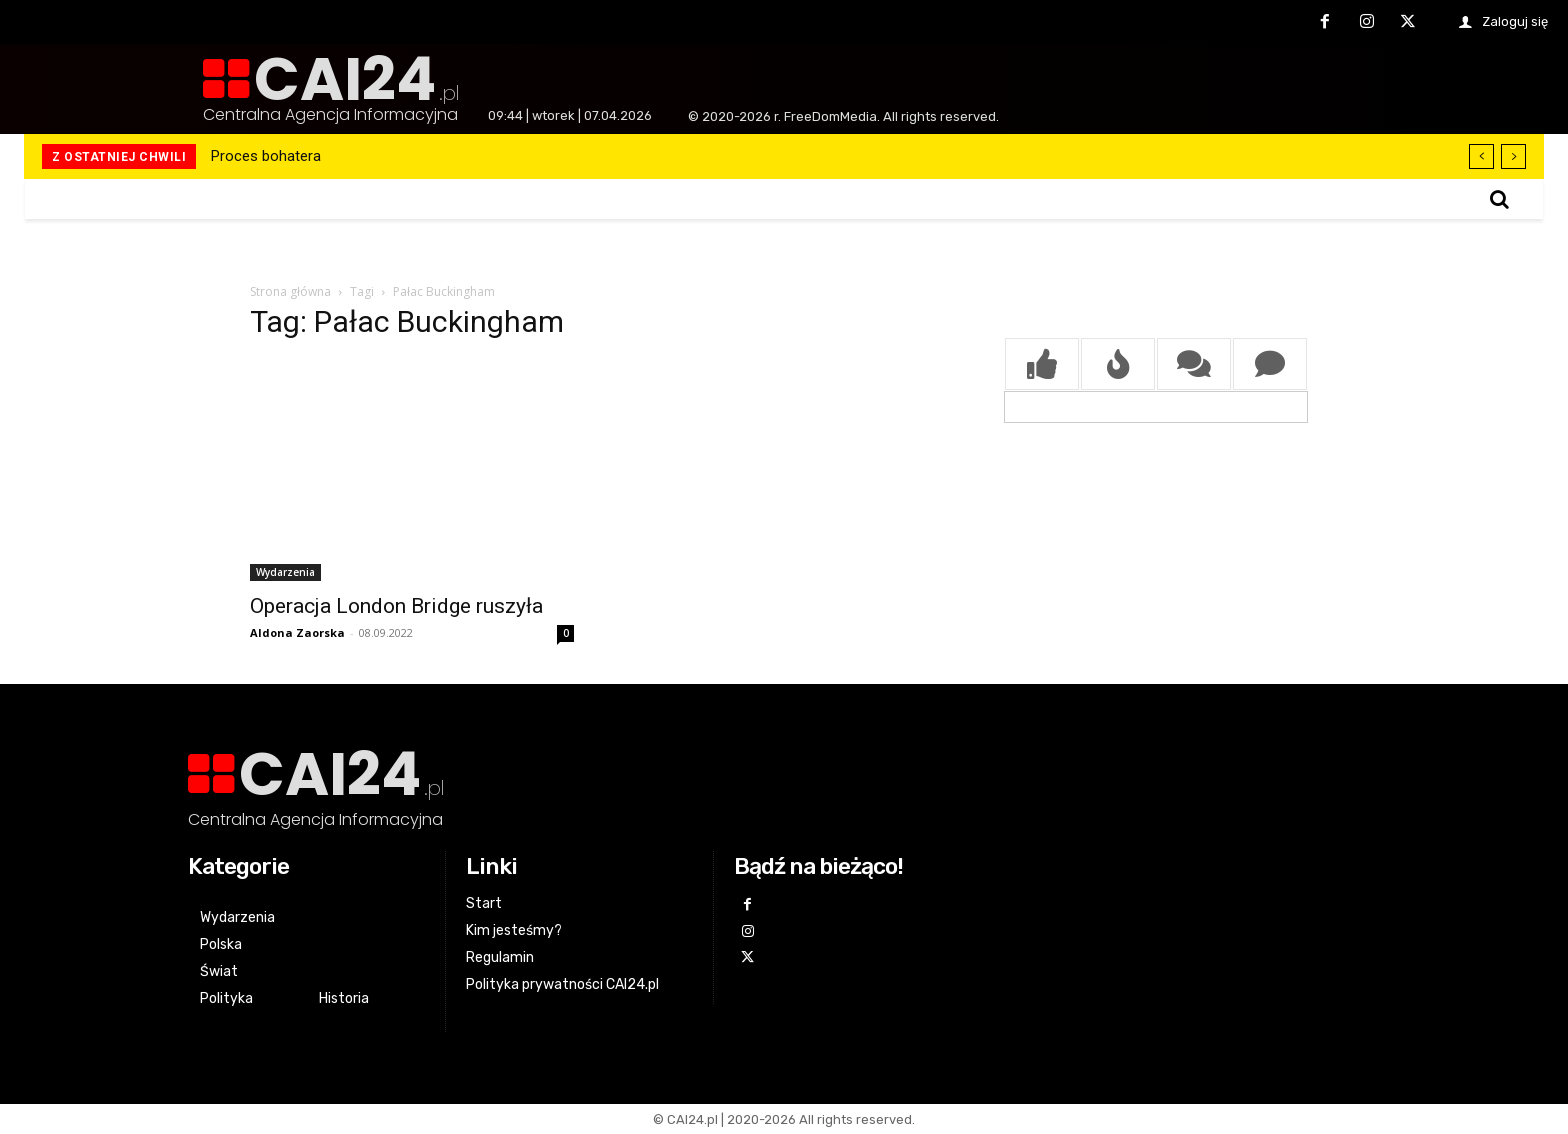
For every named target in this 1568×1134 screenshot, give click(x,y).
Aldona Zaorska (297, 632)
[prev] (1481, 156)
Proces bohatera (266, 156)
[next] (1513, 156)
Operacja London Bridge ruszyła (396, 606)
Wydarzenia (285, 572)
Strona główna (290, 291)
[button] (1499, 199)
